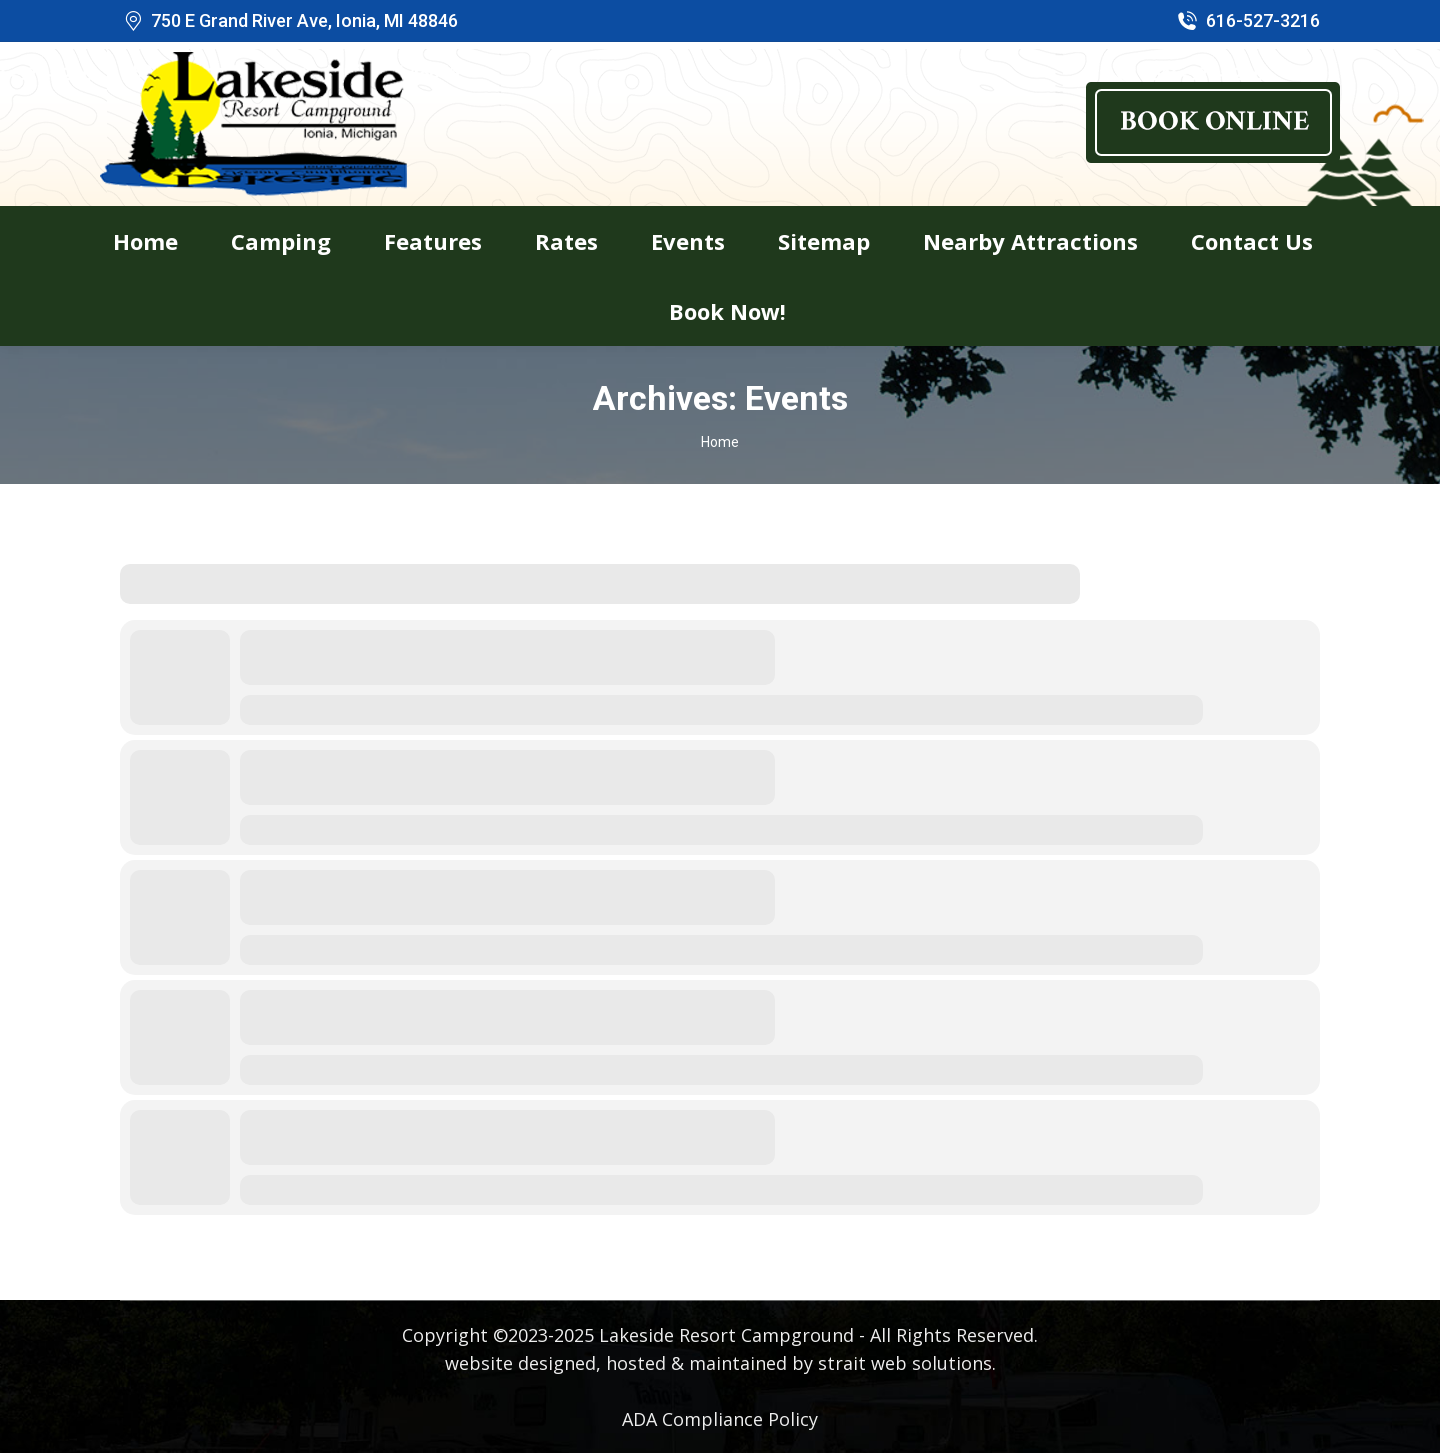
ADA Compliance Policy (720, 1419)
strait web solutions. (907, 1363)
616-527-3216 (1247, 21)
